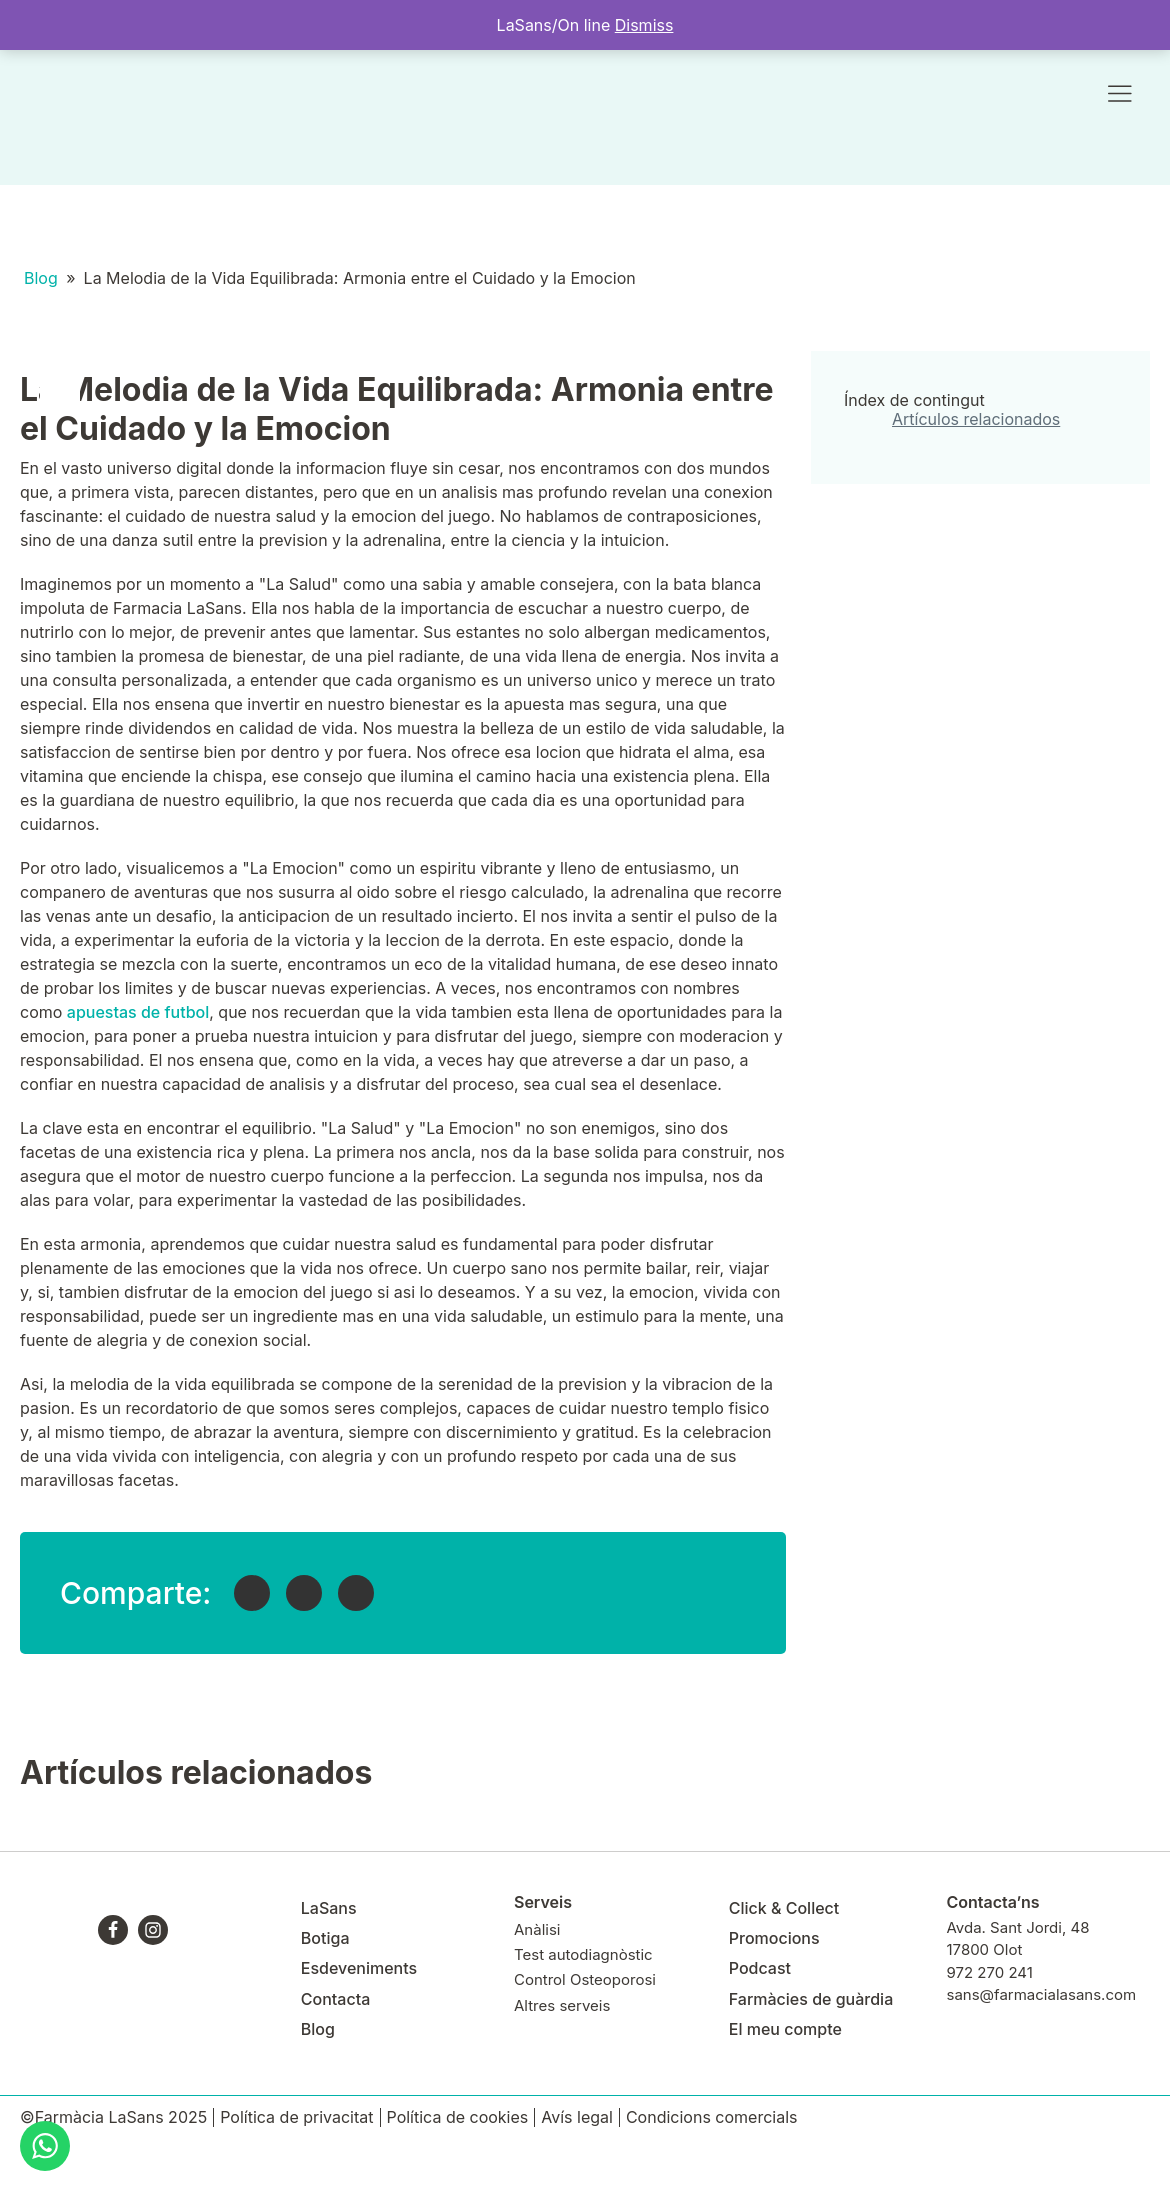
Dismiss (644, 25)
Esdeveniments (359, 1968)
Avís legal (577, 2117)
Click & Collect (784, 1908)
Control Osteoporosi (585, 1979)
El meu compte (785, 2029)
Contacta (335, 1999)
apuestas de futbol (138, 1012)
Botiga (325, 1938)
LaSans (329, 1908)
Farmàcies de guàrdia (811, 1999)
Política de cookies (458, 2117)
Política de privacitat (296, 2117)
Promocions (774, 1938)
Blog (41, 278)
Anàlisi (537, 1929)
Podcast (760, 1968)
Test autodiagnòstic (583, 1954)
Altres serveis (562, 2005)
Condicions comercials (712, 2117)
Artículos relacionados (976, 419)
